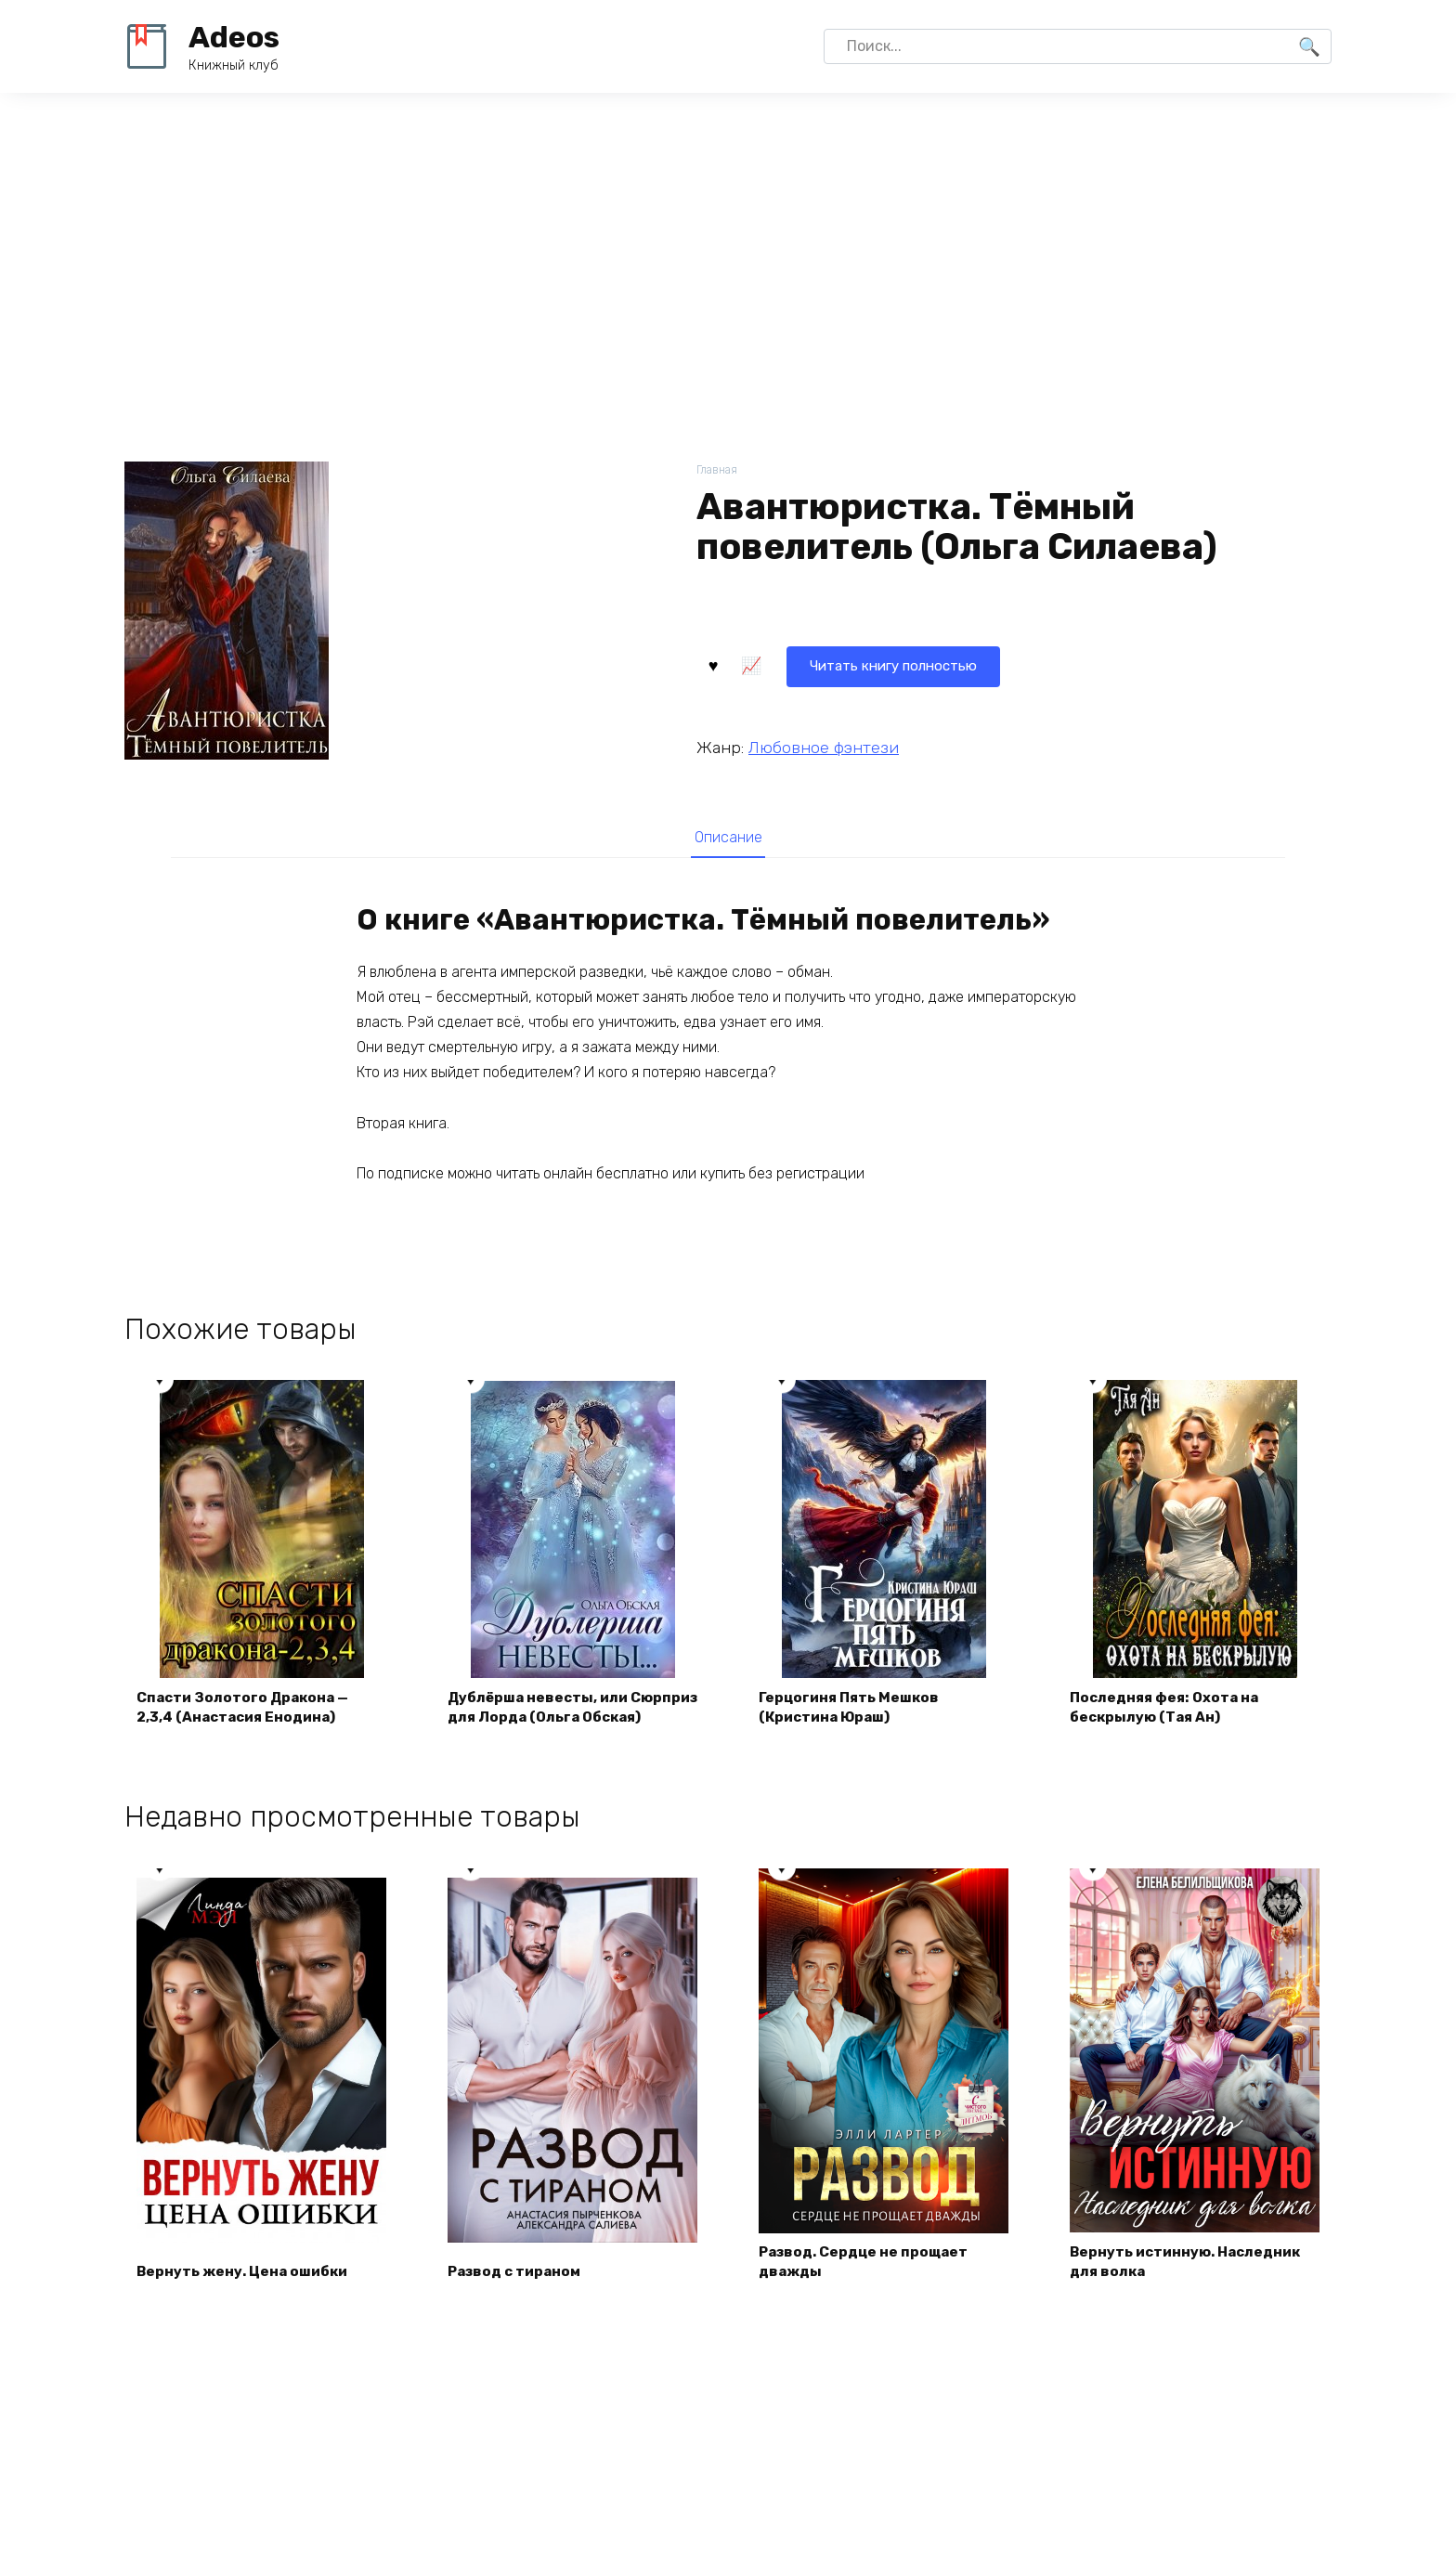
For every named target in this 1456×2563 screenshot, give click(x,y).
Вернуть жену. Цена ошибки (247, 2300)
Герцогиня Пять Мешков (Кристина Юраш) (853, 1733)
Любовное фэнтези (823, 745)
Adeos (234, 37)
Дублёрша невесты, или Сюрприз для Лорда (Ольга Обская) (554, 1722)
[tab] (727, 837)
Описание (728, 837)
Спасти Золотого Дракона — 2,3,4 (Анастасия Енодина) (248, 1733)
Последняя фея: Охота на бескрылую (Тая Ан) (1170, 1733)
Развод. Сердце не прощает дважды (869, 2289)
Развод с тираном (519, 2300)
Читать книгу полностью (810, 663)
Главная (718, 470)
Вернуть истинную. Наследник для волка (1192, 2289)
